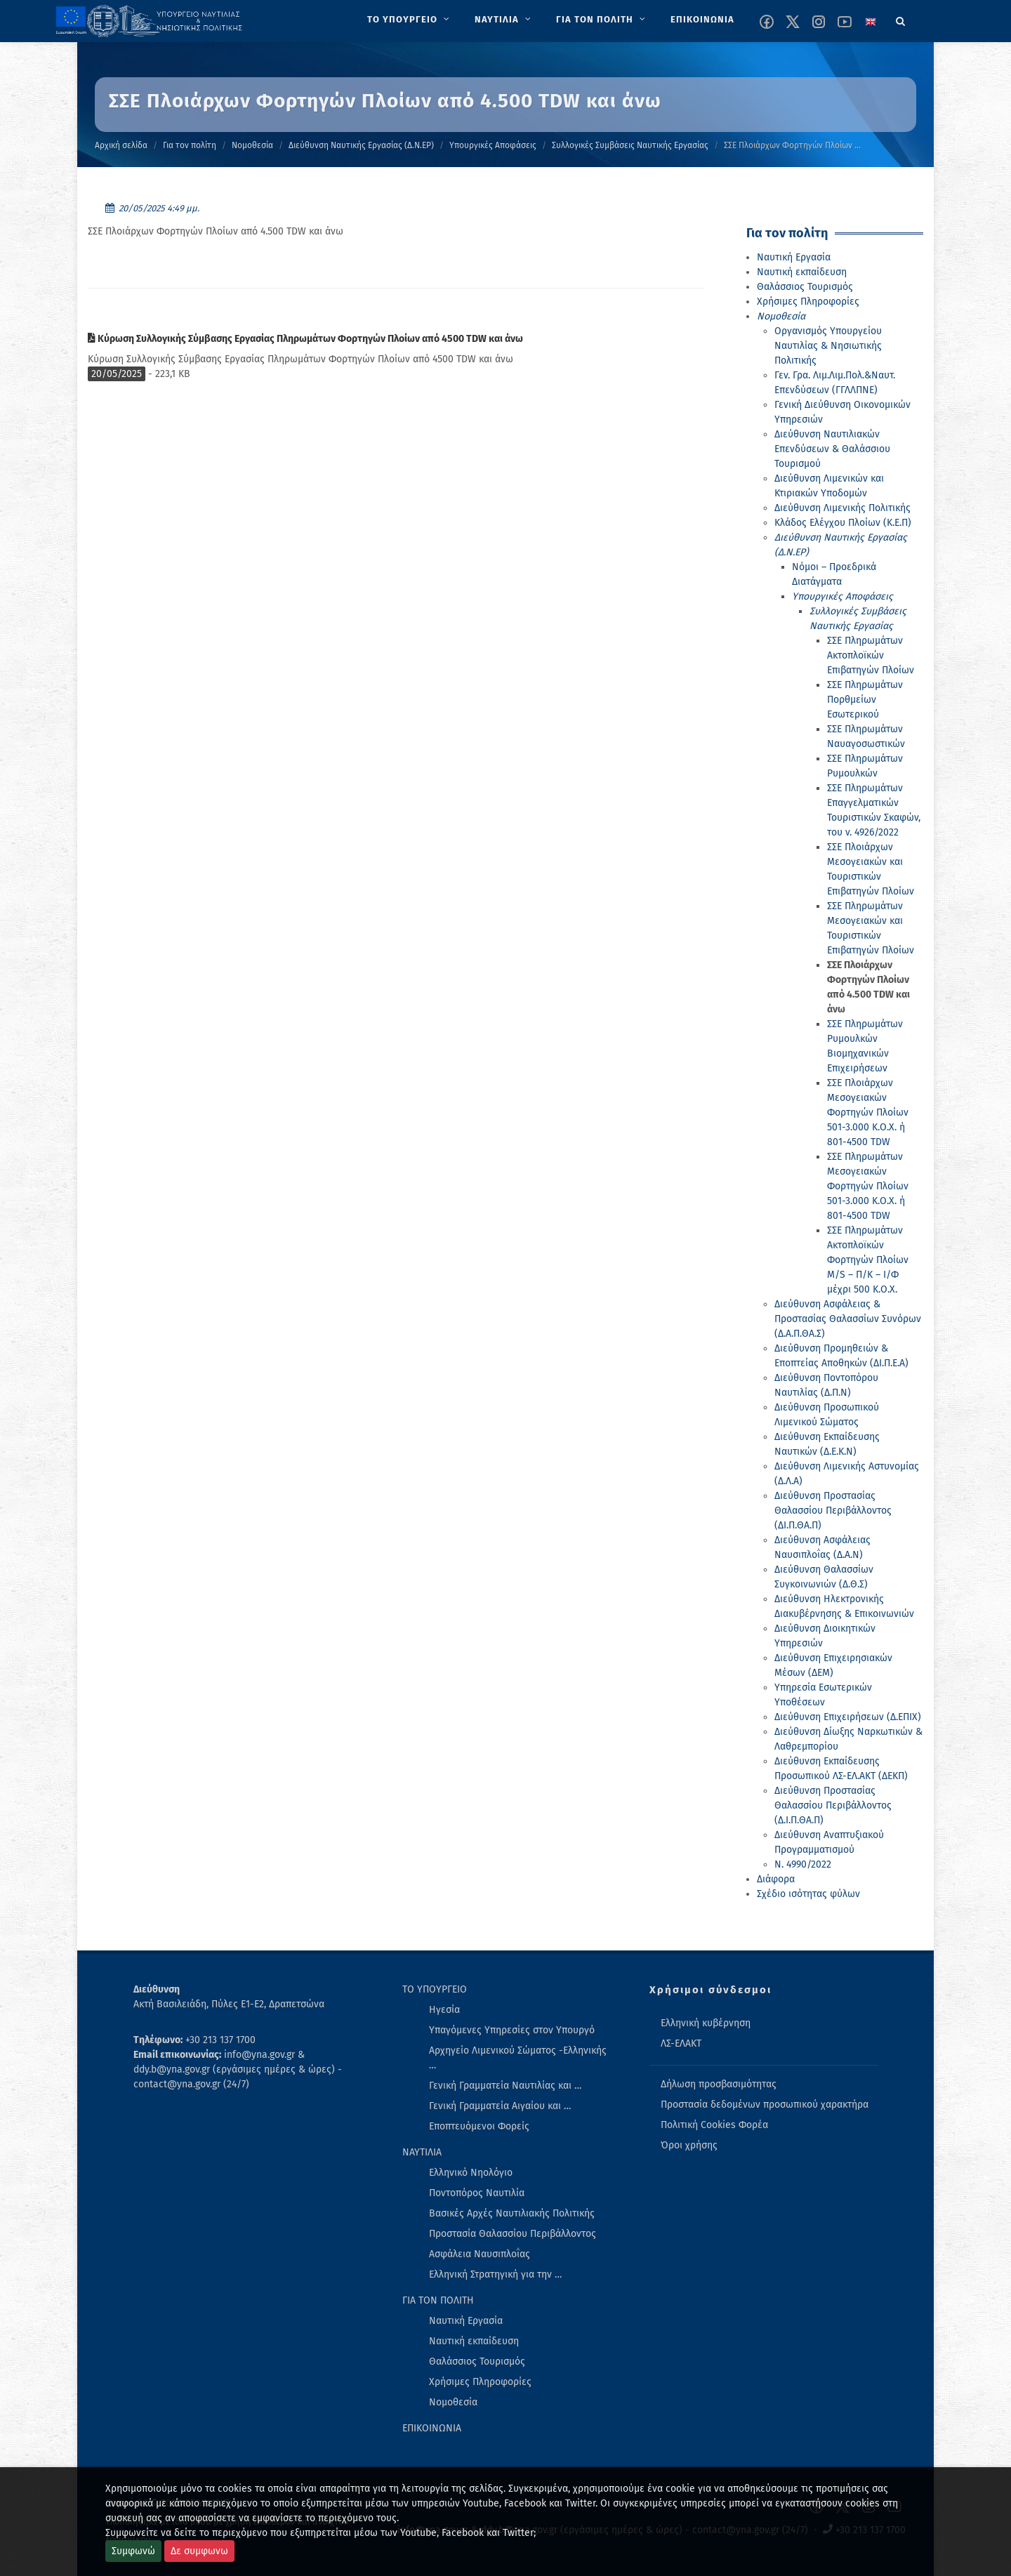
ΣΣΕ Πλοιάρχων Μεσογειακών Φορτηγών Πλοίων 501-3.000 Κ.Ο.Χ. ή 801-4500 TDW (867, 1112)
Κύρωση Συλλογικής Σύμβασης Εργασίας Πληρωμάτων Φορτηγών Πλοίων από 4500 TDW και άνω (305, 339)
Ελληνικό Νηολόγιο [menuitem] (471, 2173)
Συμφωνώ (133, 2551)
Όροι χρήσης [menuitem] (689, 2145)
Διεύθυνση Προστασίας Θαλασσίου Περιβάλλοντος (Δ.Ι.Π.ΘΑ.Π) (833, 1805)
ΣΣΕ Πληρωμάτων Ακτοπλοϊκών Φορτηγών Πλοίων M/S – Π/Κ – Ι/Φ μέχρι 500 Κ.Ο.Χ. (867, 1259)
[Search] (901, 19)
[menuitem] (410, 19)
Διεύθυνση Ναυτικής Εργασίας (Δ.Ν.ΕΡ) (361, 145)
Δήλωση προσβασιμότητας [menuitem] (719, 2084)
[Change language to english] (870, 22)
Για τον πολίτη (189, 145)
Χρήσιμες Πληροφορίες (808, 302)
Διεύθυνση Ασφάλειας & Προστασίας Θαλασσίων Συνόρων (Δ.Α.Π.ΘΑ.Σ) (847, 1319)
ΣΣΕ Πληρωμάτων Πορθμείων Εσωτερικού (865, 699)
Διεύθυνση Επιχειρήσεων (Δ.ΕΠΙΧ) (847, 1717)
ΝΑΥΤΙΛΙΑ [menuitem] (422, 2152)
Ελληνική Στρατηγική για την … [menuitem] (495, 2274)
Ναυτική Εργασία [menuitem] (466, 2321)
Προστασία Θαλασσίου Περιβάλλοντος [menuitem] (512, 2234)
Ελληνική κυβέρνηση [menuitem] (706, 2023)
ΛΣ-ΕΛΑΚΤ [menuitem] (681, 2043)
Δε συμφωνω (199, 2551)
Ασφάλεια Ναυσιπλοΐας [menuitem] (479, 2254)
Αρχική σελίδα (121, 145)
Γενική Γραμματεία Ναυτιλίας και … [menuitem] (505, 2086)
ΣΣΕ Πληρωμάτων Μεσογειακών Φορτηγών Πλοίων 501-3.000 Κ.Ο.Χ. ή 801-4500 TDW (867, 1186)
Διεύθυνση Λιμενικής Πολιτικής (842, 508)
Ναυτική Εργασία (794, 257)
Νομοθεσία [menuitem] (453, 2402)
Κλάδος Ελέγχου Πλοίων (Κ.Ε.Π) (842, 523)
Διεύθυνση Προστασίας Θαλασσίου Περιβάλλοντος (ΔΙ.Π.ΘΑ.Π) (833, 1510)
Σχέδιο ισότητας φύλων (808, 1894)
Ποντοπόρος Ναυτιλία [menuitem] (476, 2193)
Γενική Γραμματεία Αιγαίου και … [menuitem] (500, 2106)
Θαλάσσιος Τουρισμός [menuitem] (477, 2361)
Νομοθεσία (252, 145)
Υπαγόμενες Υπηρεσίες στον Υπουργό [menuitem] (512, 2030)
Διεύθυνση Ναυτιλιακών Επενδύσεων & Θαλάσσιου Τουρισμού (832, 449)
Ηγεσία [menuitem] (444, 2010)
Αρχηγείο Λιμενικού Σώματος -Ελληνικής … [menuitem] (518, 2058)
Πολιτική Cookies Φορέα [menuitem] (714, 2125)
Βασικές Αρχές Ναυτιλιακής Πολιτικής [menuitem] (512, 2213)
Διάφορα (776, 1879)
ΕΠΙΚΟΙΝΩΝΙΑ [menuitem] (431, 2428)
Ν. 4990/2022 (802, 1864)
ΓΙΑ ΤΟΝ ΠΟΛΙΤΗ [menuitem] (438, 2300)
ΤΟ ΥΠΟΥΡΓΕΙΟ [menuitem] (434, 1989)
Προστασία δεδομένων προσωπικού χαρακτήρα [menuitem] (764, 2105)
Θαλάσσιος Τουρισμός (805, 287)
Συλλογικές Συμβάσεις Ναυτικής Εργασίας (630, 145)
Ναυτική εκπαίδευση (802, 272)
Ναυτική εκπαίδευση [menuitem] (474, 2341)
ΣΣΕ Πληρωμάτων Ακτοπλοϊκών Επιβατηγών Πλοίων (870, 655)
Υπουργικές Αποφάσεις (492, 145)
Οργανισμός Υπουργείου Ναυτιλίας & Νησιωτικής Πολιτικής (828, 345)
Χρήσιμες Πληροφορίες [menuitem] (480, 2382)
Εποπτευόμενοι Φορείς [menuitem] (479, 2126)
